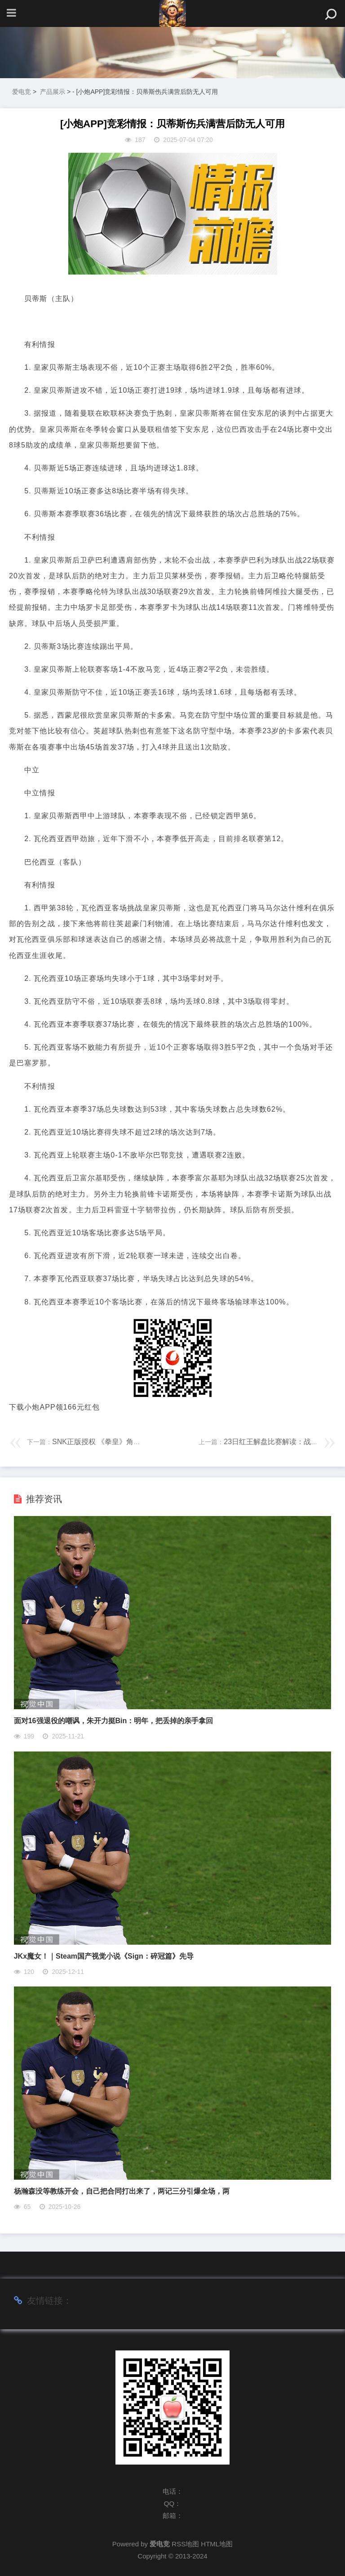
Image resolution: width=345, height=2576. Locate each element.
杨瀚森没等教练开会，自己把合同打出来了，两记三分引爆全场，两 (122, 2191)
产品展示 (52, 91)
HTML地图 (217, 2544)
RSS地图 (185, 2544)
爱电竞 (21, 91)
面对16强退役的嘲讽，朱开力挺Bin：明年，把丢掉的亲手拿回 (113, 1721)
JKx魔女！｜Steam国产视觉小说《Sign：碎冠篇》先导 (104, 1956)
